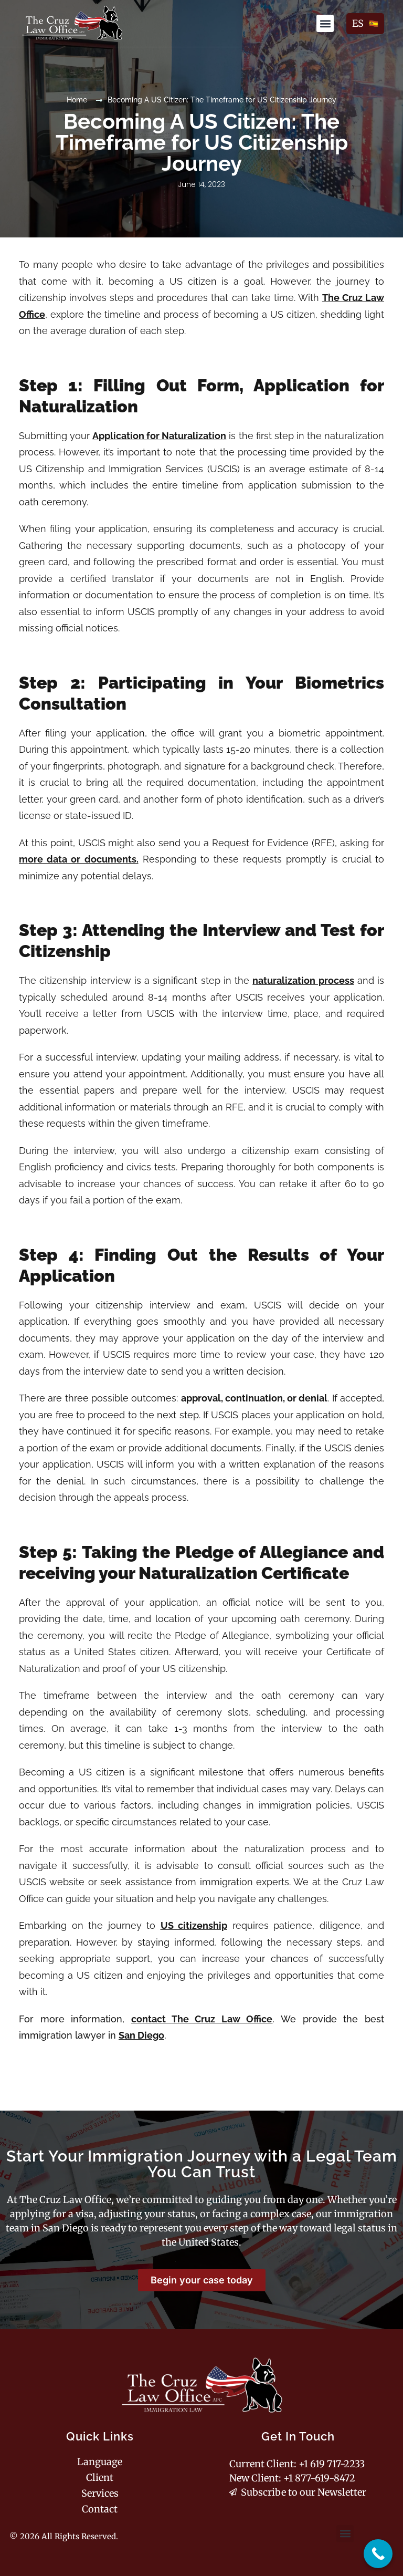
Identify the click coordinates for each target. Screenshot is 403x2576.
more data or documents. (79, 859)
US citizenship (194, 1925)
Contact (100, 2509)
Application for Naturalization (159, 435)
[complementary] (378, 2553)
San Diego (141, 2035)
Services (100, 2493)
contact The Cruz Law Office (202, 2018)
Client (99, 2478)
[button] (325, 23)
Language (99, 2462)
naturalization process (303, 980)
